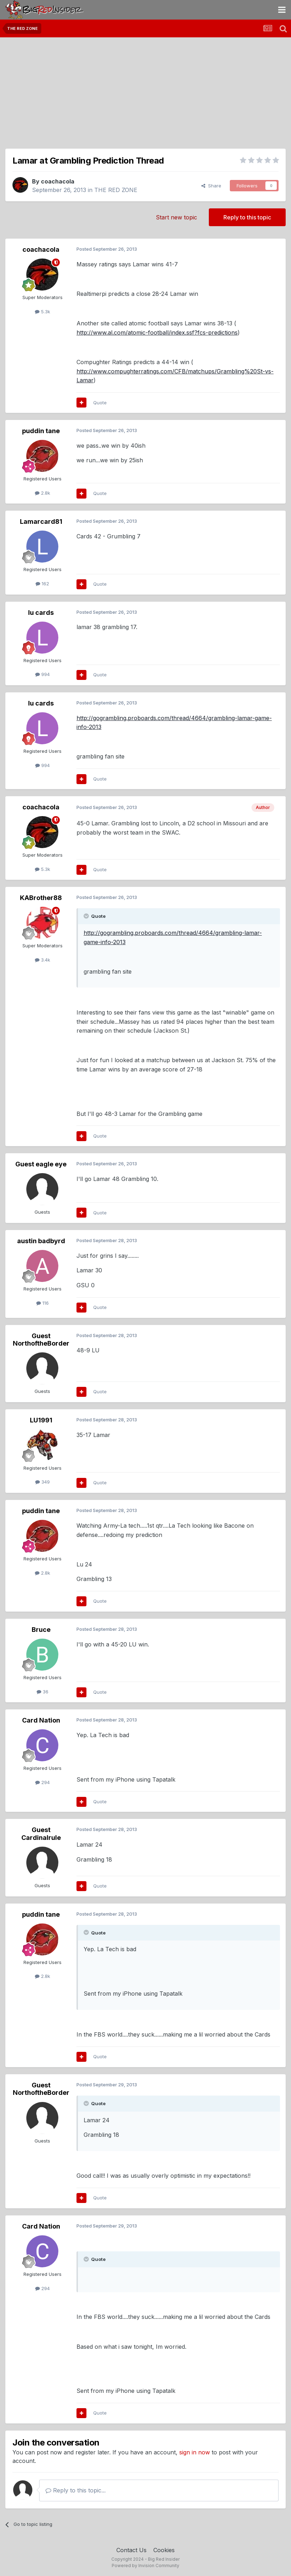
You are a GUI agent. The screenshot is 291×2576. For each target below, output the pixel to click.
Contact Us (131, 2550)
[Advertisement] (145, 90)
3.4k (42, 960)
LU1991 (41, 1420)
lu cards (41, 612)
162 (42, 583)
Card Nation (41, 1720)
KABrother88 (41, 897)
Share (211, 185)
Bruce (41, 1629)
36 (42, 1691)
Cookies (164, 2550)
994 (42, 674)
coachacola (57, 181)
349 (42, 1482)
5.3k (42, 311)
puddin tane (41, 431)
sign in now (194, 2452)
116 (42, 1303)
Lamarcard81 (41, 521)
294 (42, 1782)
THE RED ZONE (115, 189)
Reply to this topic (247, 217)
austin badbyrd (41, 1241)
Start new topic (176, 217)
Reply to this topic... (76, 2490)
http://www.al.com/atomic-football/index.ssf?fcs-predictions (157, 332)
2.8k (42, 493)
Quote (100, 402)
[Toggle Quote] (87, 916)
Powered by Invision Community (145, 2565)
